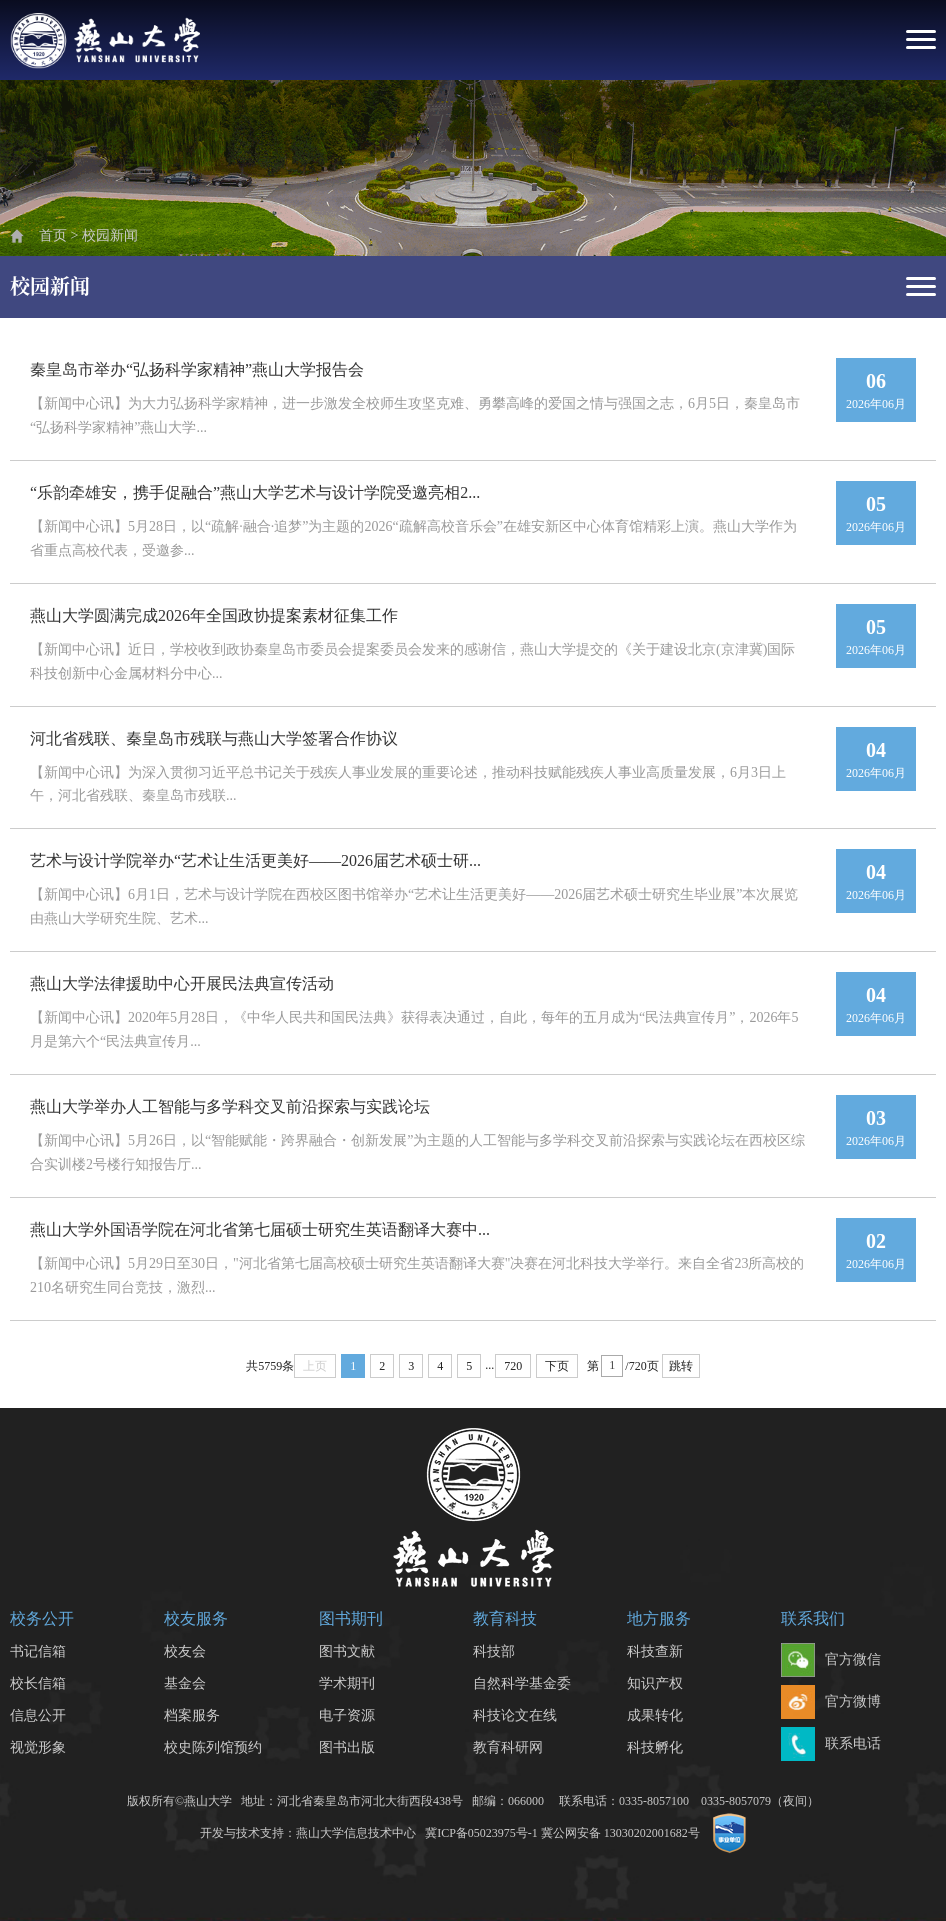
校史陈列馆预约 (213, 1747)
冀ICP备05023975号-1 (481, 1833)
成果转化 (655, 1715)
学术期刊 (347, 1683)
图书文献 (347, 1651)
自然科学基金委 (522, 1683)
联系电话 (831, 1745)
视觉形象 (38, 1747)
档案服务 (192, 1715)
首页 (53, 235)
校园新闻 (110, 235)
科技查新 (655, 1651)
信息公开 (38, 1715)
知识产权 (655, 1683)
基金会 (185, 1683)
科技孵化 (655, 1747)
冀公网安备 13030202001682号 (620, 1833)
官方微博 (831, 1703)
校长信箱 (38, 1683)
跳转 (681, 1366)
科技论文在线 (515, 1715)
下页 (557, 1366)
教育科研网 (508, 1747)
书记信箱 (38, 1651)
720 (513, 1366)
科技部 (494, 1651)
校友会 (185, 1651)
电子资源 (347, 1715)
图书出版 (347, 1747)
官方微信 (831, 1661)
